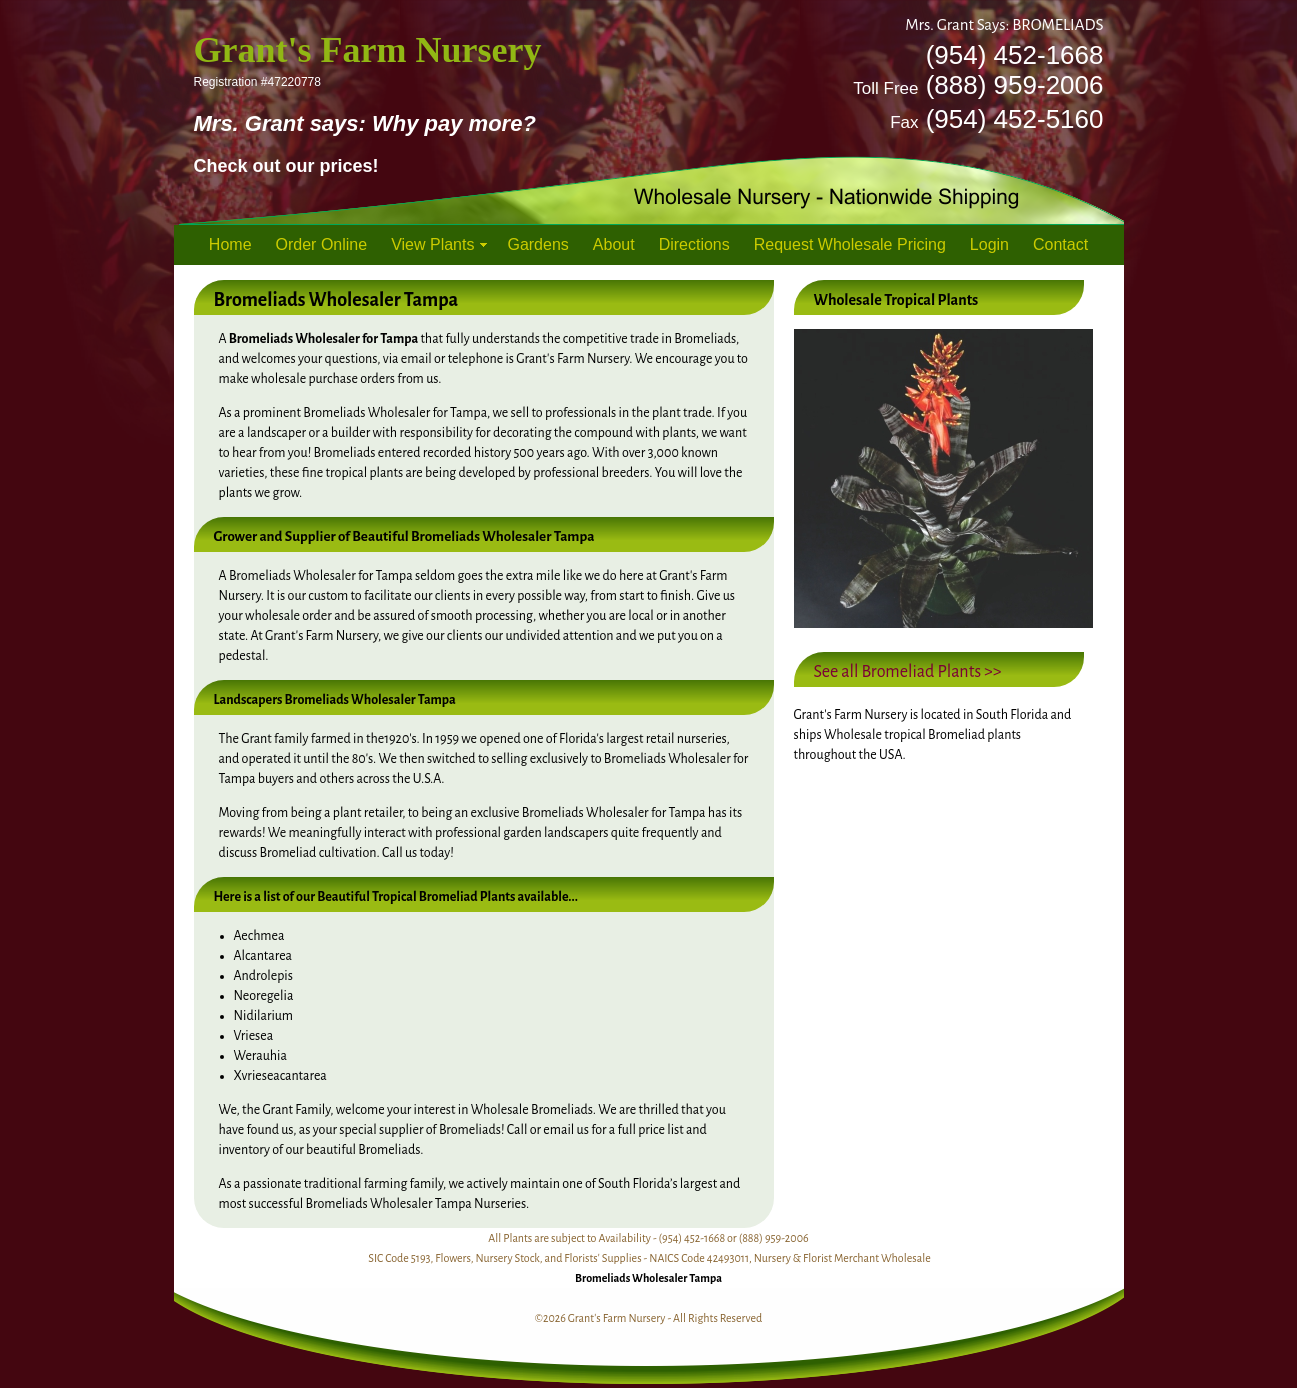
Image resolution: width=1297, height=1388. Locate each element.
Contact (1060, 244)
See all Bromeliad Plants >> (908, 672)
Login (989, 244)
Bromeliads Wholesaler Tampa (648, 1278)
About (614, 244)
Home (230, 244)
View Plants (432, 244)
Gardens (537, 244)
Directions (694, 244)
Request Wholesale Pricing (850, 244)
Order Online (322, 244)
